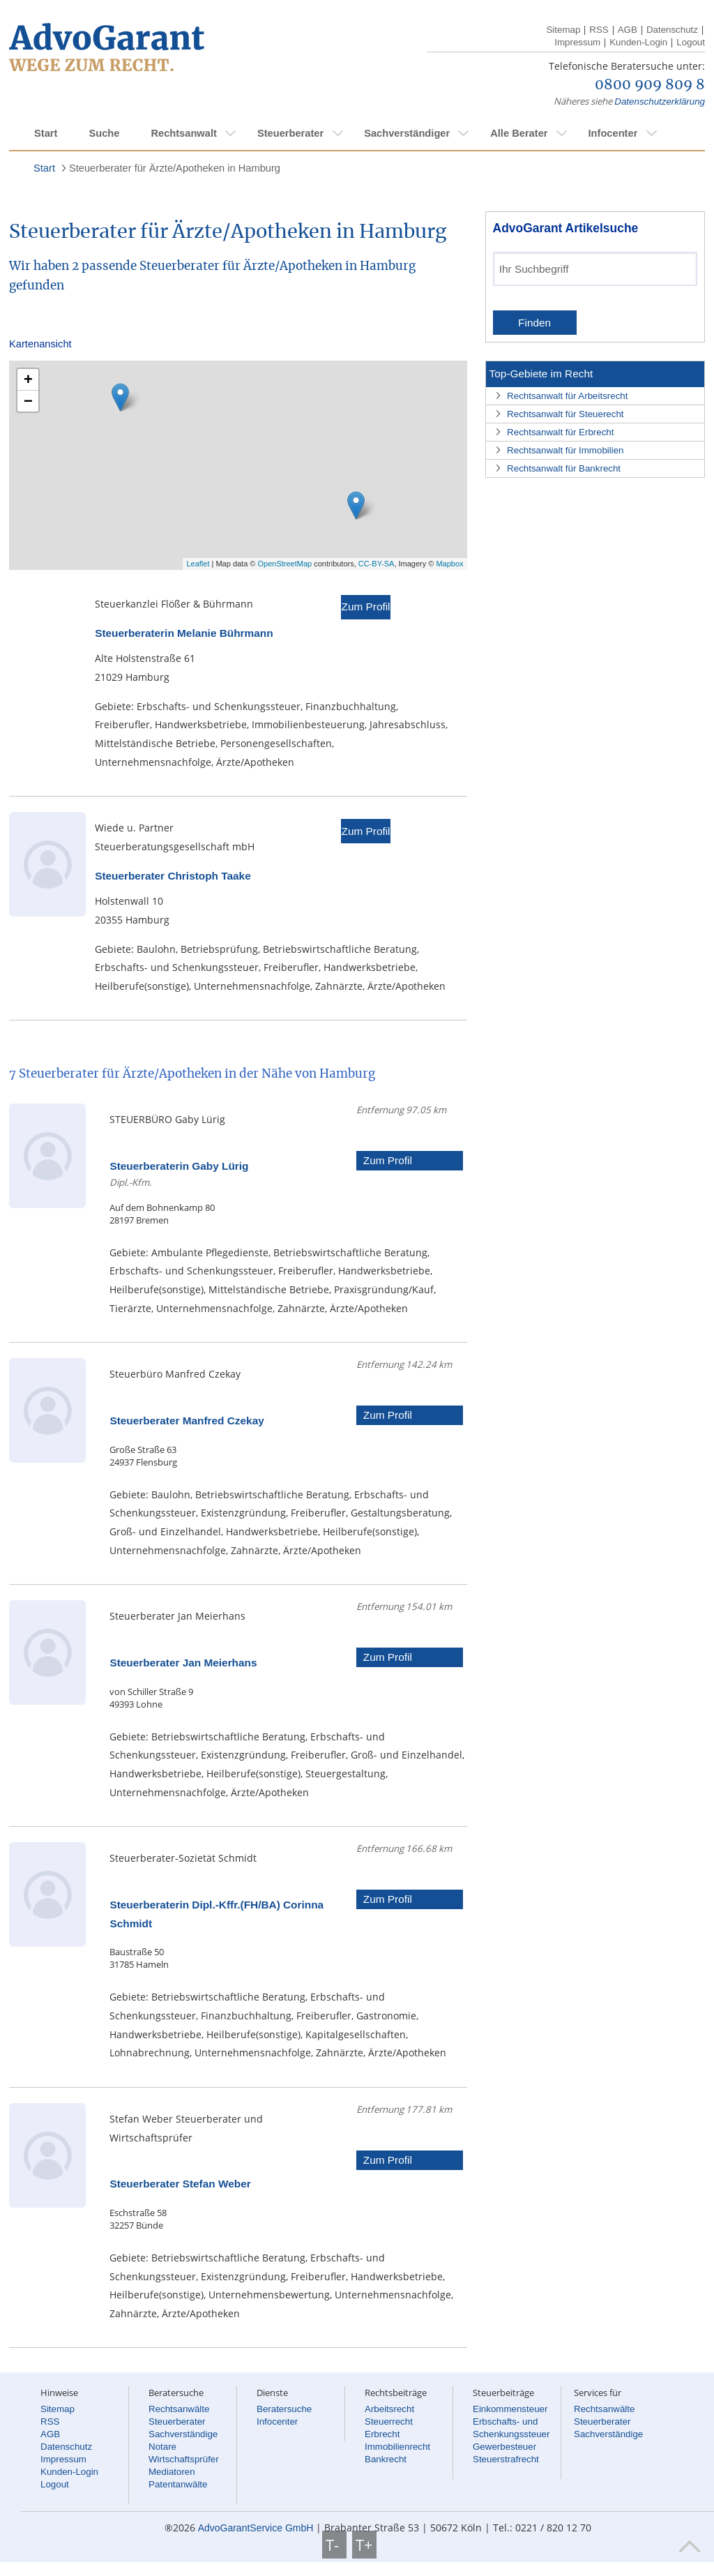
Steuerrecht (389, 2421)
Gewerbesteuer (504, 2446)
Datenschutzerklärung (659, 101)
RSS (598, 29)
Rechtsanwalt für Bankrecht (564, 468)
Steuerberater (290, 133)
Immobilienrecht (397, 2446)
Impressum (577, 42)
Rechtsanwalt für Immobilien (565, 450)
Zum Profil (365, 606)
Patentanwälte (178, 2484)
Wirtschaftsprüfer (184, 2459)
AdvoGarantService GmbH (256, 2527)
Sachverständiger (407, 133)
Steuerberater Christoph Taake (173, 876)
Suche (104, 133)
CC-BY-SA (376, 563)
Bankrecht (386, 2459)
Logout (690, 42)
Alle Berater (518, 133)
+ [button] (28, 379)
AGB (627, 29)
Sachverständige (183, 2434)
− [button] (28, 400)
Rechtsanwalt (183, 133)
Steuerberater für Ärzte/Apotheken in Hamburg (174, 168)
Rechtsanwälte (179, 2409)
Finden (534, 323)
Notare (162, 2446)
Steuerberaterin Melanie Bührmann (184, 633)
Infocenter (612, 133)
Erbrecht (382, 2434)
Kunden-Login (638, 42)
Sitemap (563, 29)
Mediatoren (172, 2471)
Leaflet (197, 563)
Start (45, 133)
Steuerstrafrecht (506, 2459)
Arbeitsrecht (389, 2409)
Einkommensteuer (510, 2409)
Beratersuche (284, 2409)
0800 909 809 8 (650, 85)
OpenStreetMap (285, 563)
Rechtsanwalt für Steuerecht (565, 414)
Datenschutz (672, 29)
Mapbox (449, 563)
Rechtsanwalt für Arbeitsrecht (567, 396)
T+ (364, 2544)
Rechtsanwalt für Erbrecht (560, 432)
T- (334, 2544)
